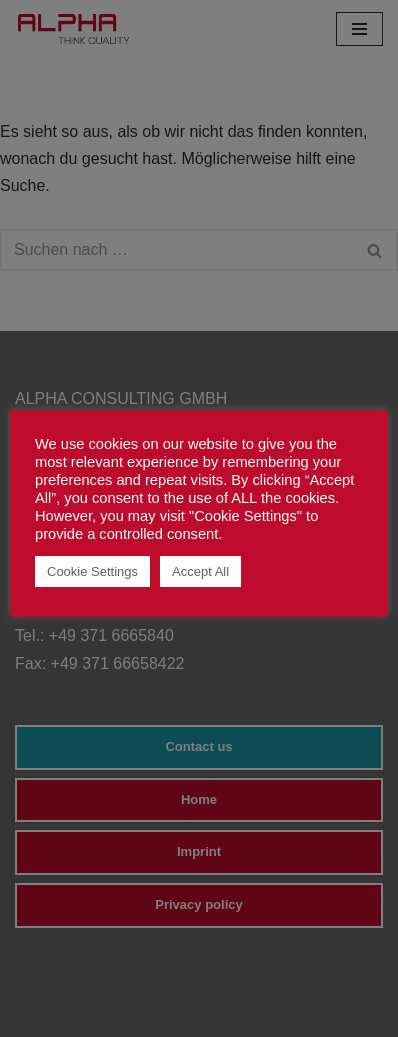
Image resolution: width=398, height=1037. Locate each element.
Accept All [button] (200, 571)
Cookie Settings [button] (92, 571)
